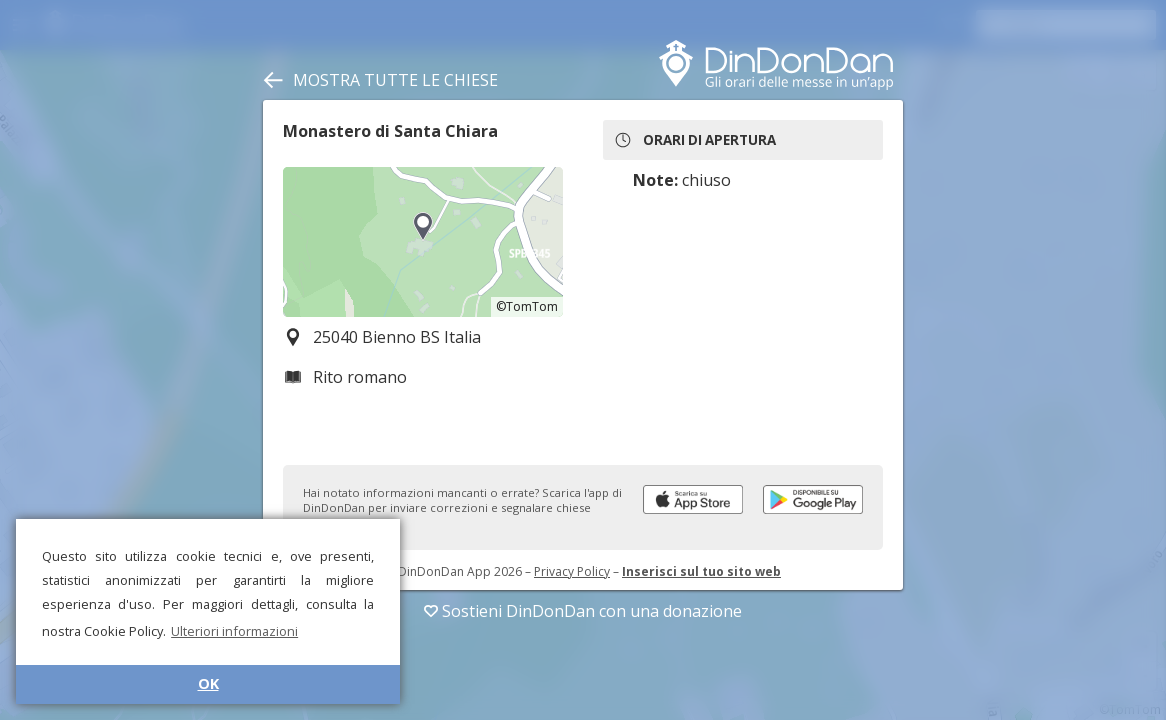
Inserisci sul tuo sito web (701, 571)
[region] (423, 242)
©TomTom (527, 306)
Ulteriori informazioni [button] (234, 631)
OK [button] (208, 683)
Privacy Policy (572, 571)
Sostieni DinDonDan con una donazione (583, 611)
